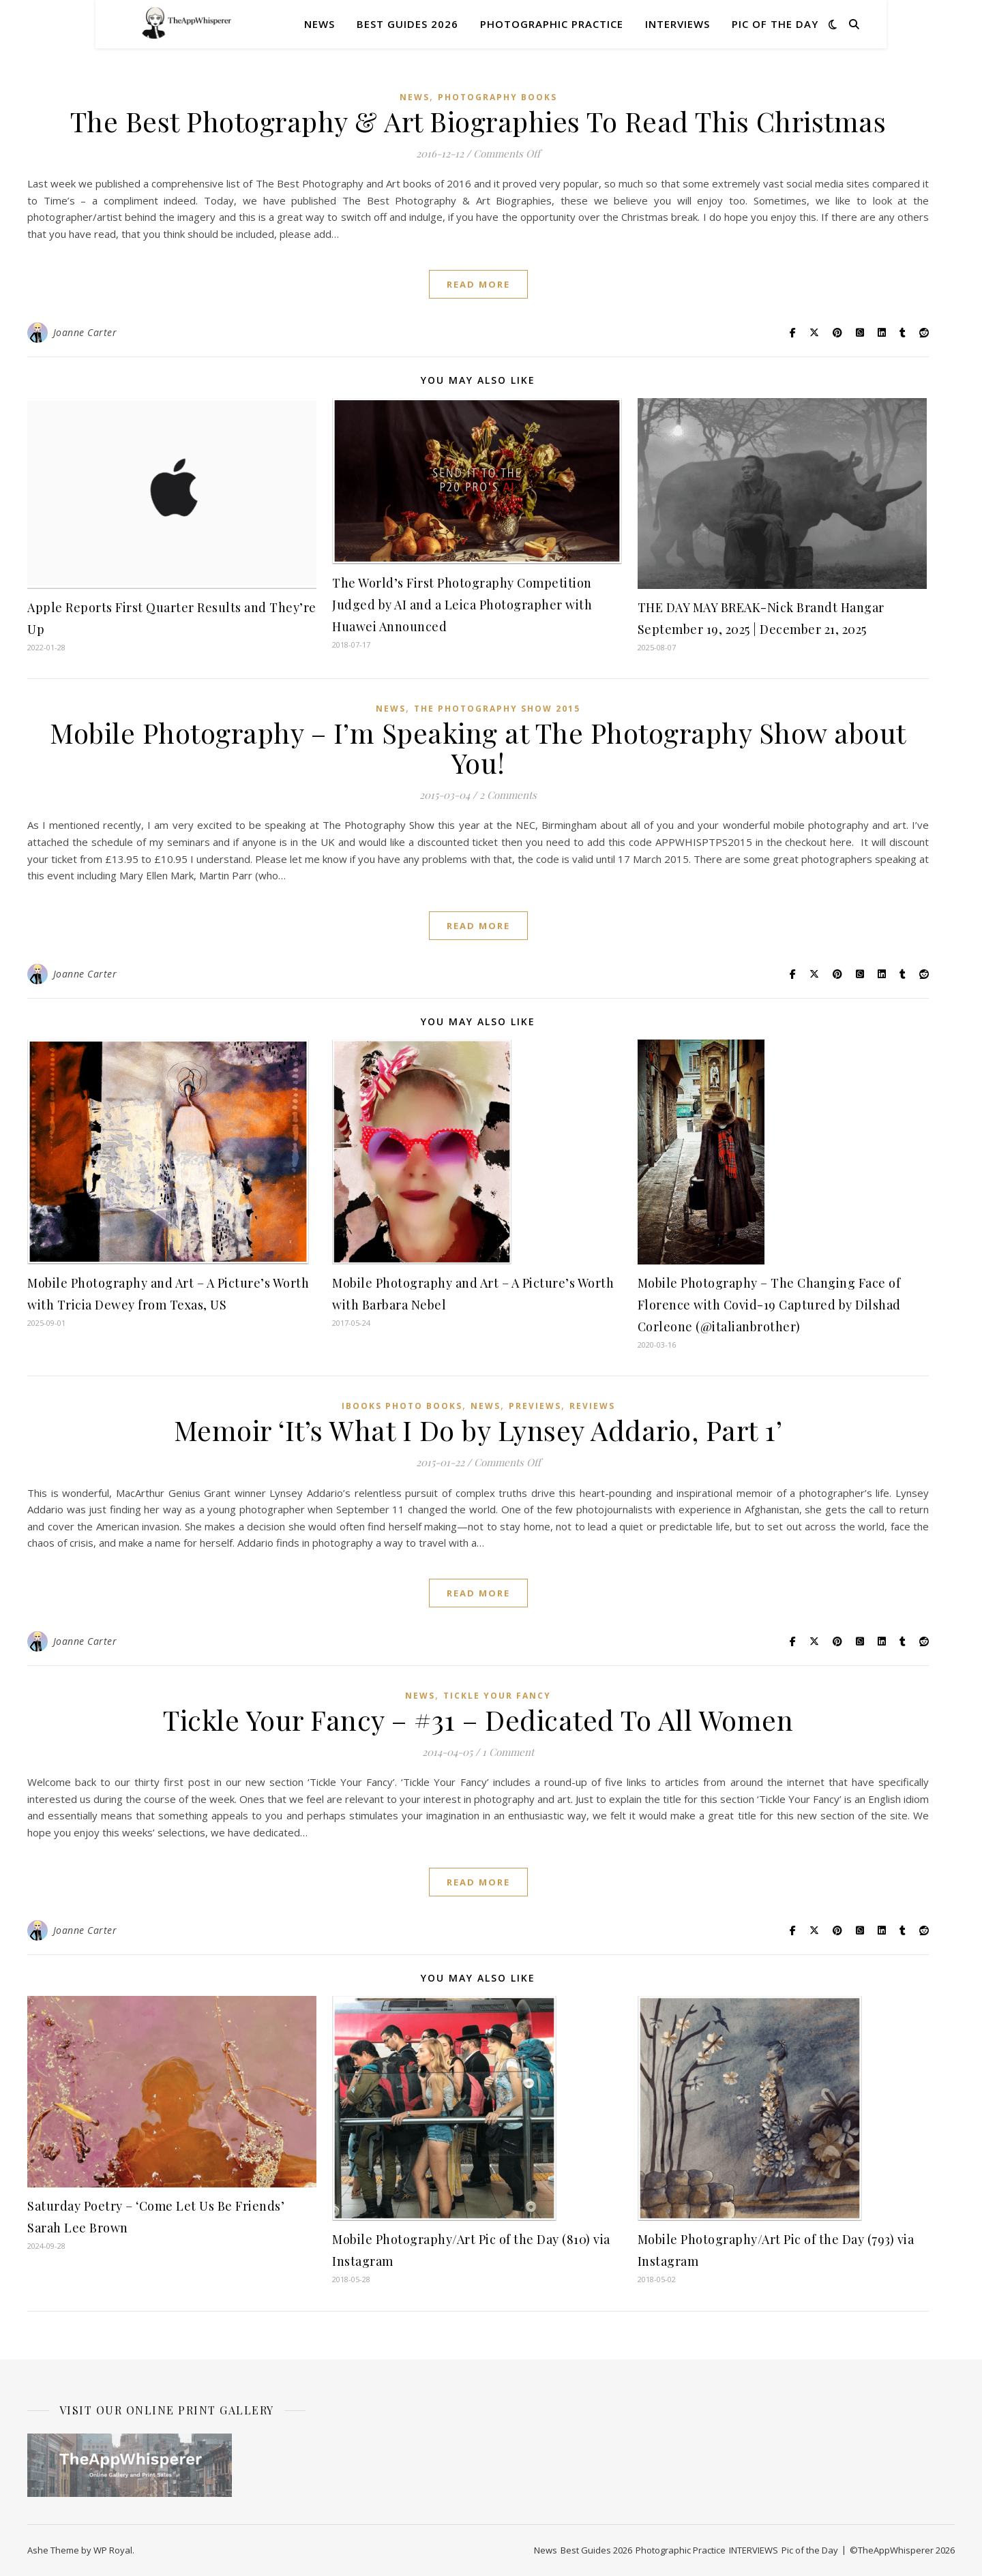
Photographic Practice (551, 24)
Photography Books (497, 97)
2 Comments (508, 795)
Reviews (592, 1406)
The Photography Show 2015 (497, 708)
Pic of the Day (775, 24)
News (319, 24)
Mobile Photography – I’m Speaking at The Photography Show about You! (478, 747)
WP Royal (112, 2550)
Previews (535, 1406)
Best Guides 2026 (407, 24)
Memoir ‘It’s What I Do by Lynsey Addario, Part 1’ (478, 1430)
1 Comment (508, 1752)
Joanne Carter (85, 332)
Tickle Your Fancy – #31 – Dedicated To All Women (478, 1719)
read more (478, 284)
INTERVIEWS (677, 24)
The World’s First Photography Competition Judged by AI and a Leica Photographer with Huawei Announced (462, 605)
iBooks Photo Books (402, 1406)
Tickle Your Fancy (497, 1695)
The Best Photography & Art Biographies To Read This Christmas (478, 121)
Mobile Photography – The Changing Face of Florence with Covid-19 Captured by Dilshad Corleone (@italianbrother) (769, 1305)
